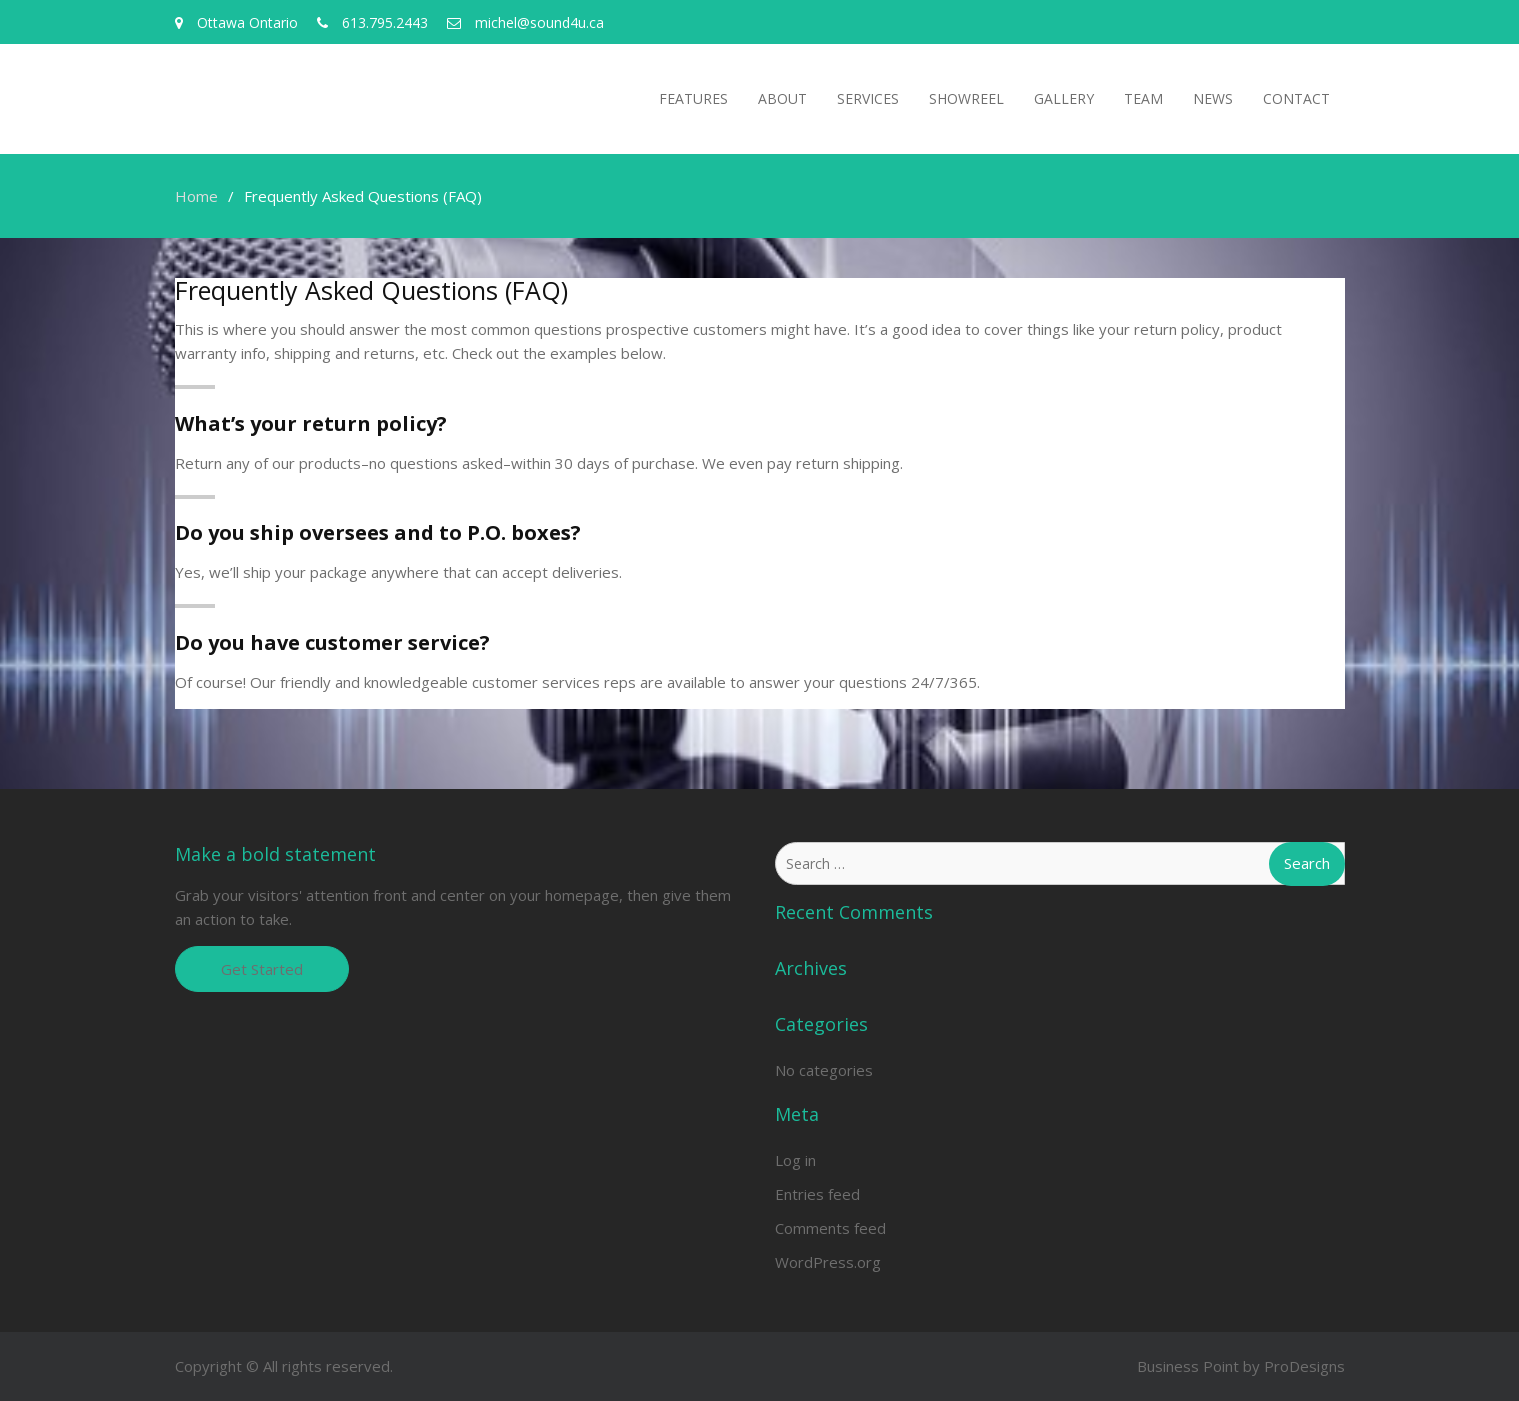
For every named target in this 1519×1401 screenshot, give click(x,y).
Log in (795, 1160)
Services (868, 98)
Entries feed (817, 1194)
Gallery (1064, 98)
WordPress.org (828, 1262)
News (1213, 98)
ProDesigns (1304, 1366)
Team (1143, 98)
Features (693, 98)
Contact (1296, 98)
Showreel (966, 98)
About (782, 98)
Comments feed (830, 1228)
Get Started (262, 969)
